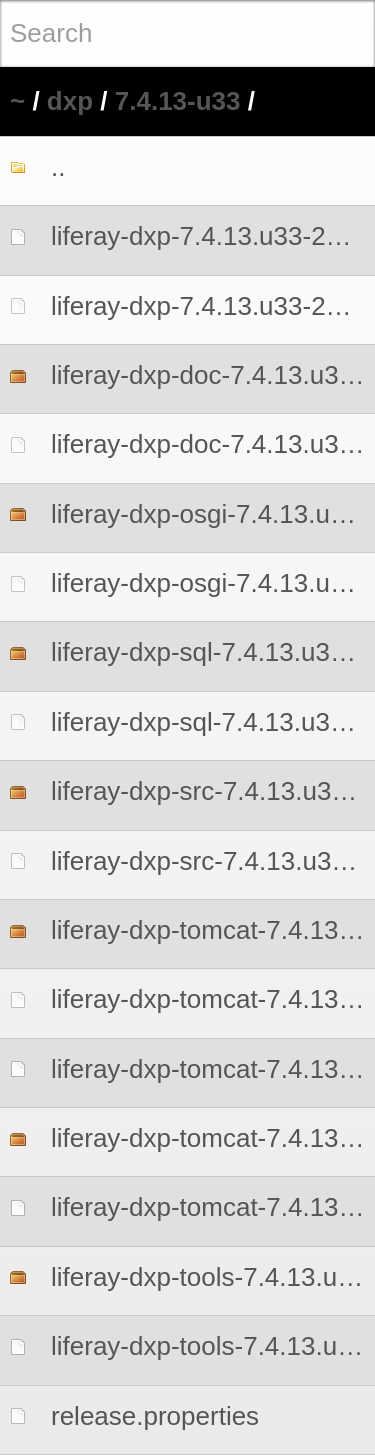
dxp (70, 101)
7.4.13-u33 (178, 101)
